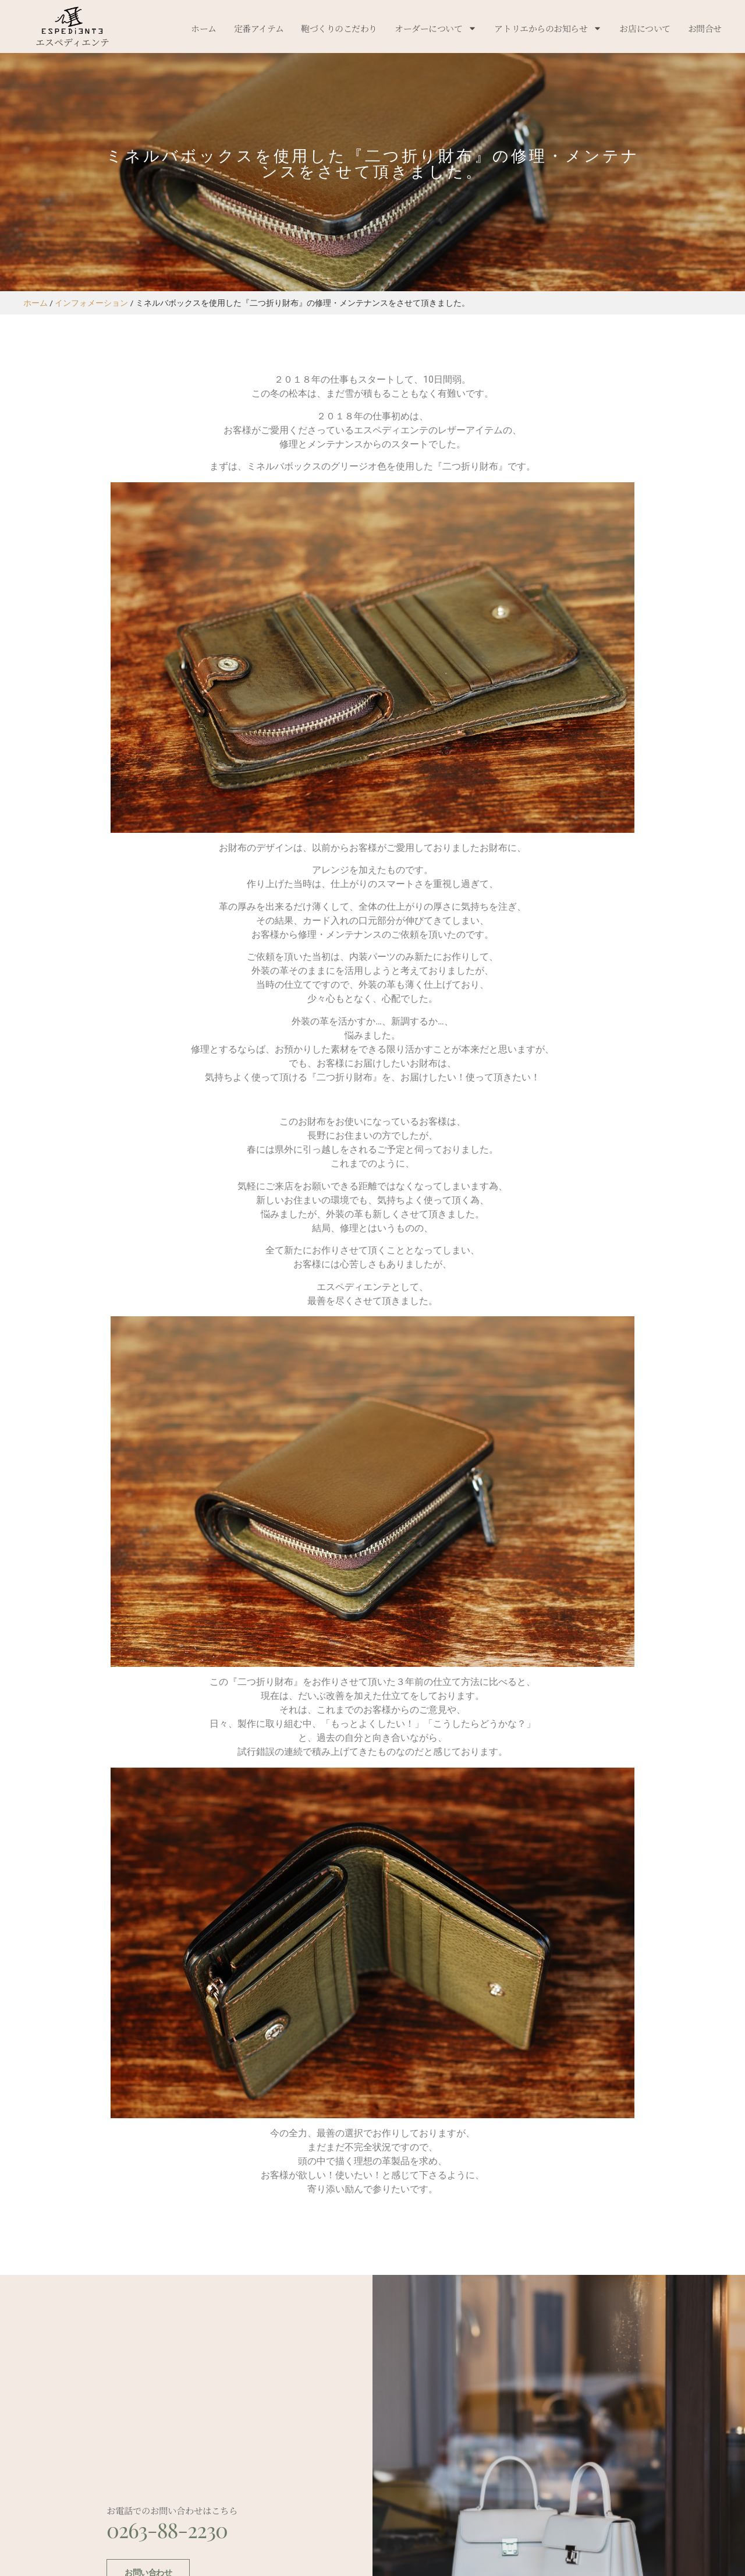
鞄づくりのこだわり (339, 28)
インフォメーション (91, 303)
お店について (644, 28)
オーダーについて (436, 28)
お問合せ (705, 28)
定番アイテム (258, 28)
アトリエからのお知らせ (548, 28)
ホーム (204, 28)
